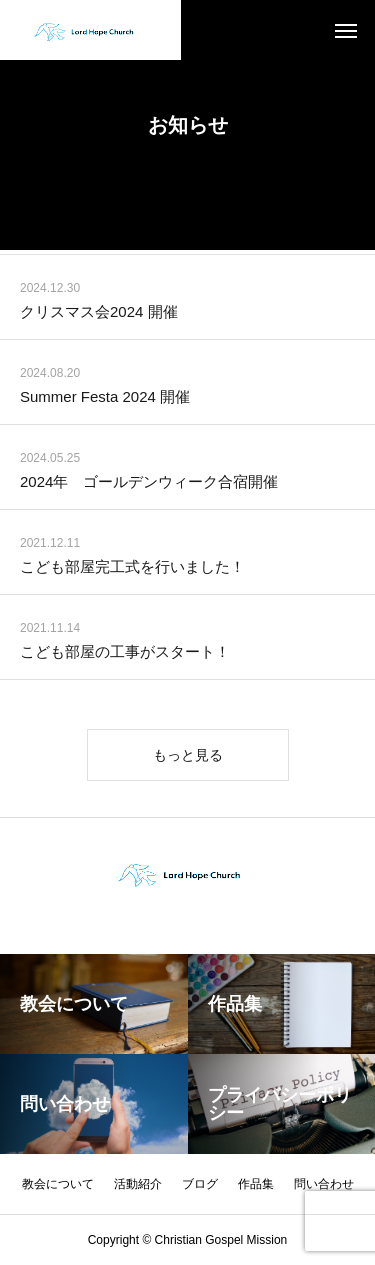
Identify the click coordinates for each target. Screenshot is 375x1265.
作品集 (256, 1184)
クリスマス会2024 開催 (99, 314)
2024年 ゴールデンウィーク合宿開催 (149, 484)
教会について (58, 1184)
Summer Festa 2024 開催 (105, 399)
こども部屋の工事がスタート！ (125, 654)
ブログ (200, 1184)
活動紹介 (138, 1184)
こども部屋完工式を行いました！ (132, 569)
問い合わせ (324, 1184)
